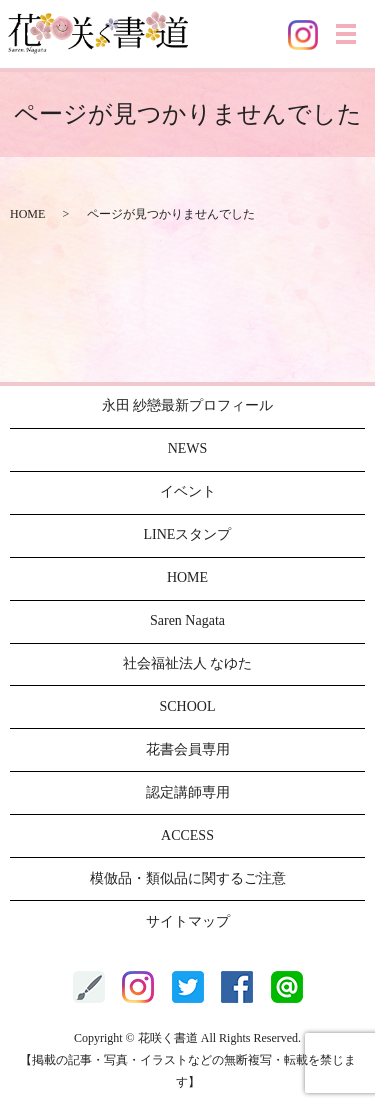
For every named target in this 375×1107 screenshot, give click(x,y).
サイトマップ (188, 921)
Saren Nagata (187, 620)
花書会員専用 (188, 749)
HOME (27, 214)
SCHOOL (187, 706)
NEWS (188, 448)
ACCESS (187, 835)
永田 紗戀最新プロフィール (188, 405)
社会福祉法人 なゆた (188, 663)
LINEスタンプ (188, 534)
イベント (188, 491)
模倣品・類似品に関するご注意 (188, 878)
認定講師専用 (188, 792)
